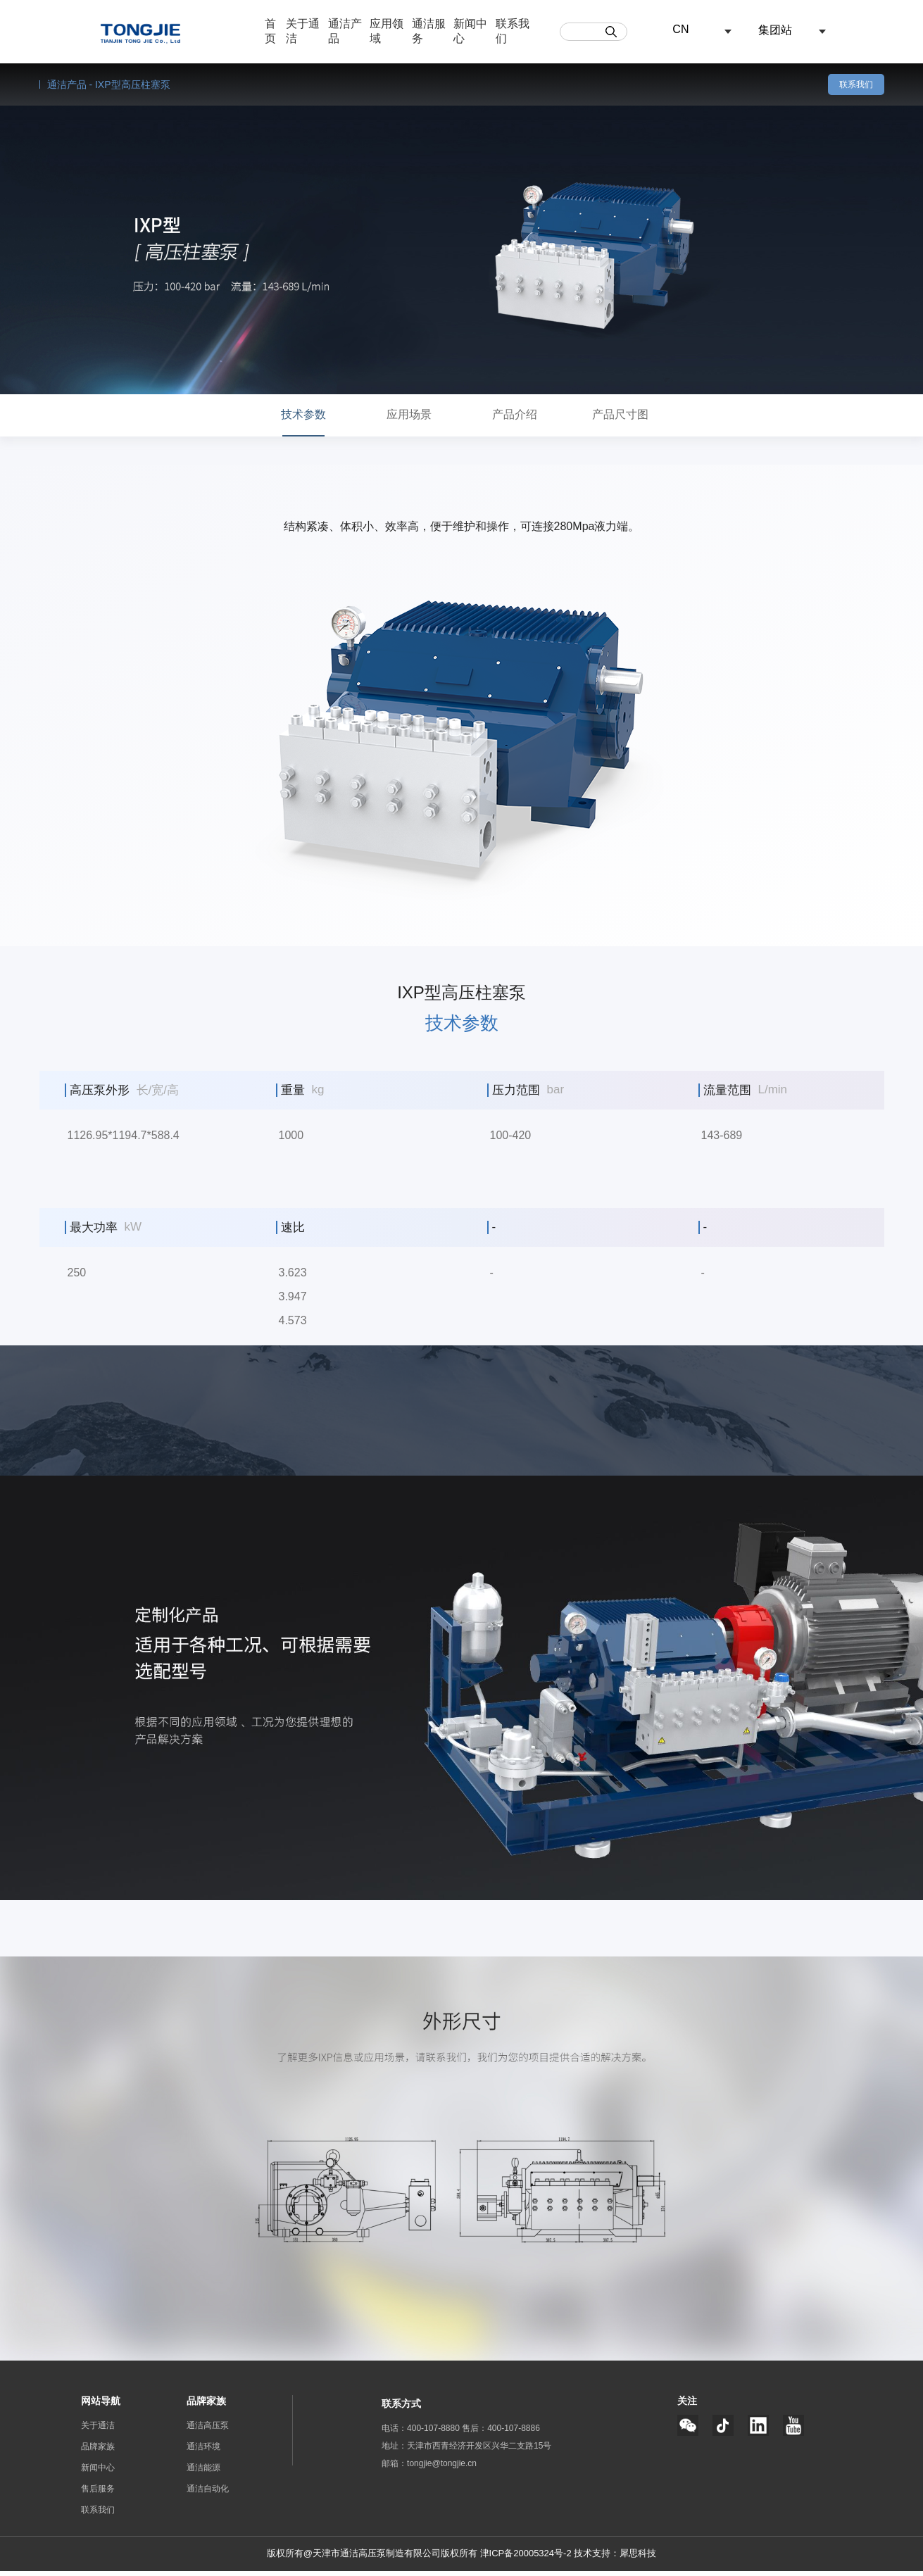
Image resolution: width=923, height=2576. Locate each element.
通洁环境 (203, 2451)
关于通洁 (98, 2430)
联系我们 (856, 84)
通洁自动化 (208, 2494)
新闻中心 (98, 2472)
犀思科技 (638, 2558)
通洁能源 (203, 2472)
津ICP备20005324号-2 (527, 2558)
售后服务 (98, 2494)
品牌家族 (98, 2451)
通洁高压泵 (208, 2430)
